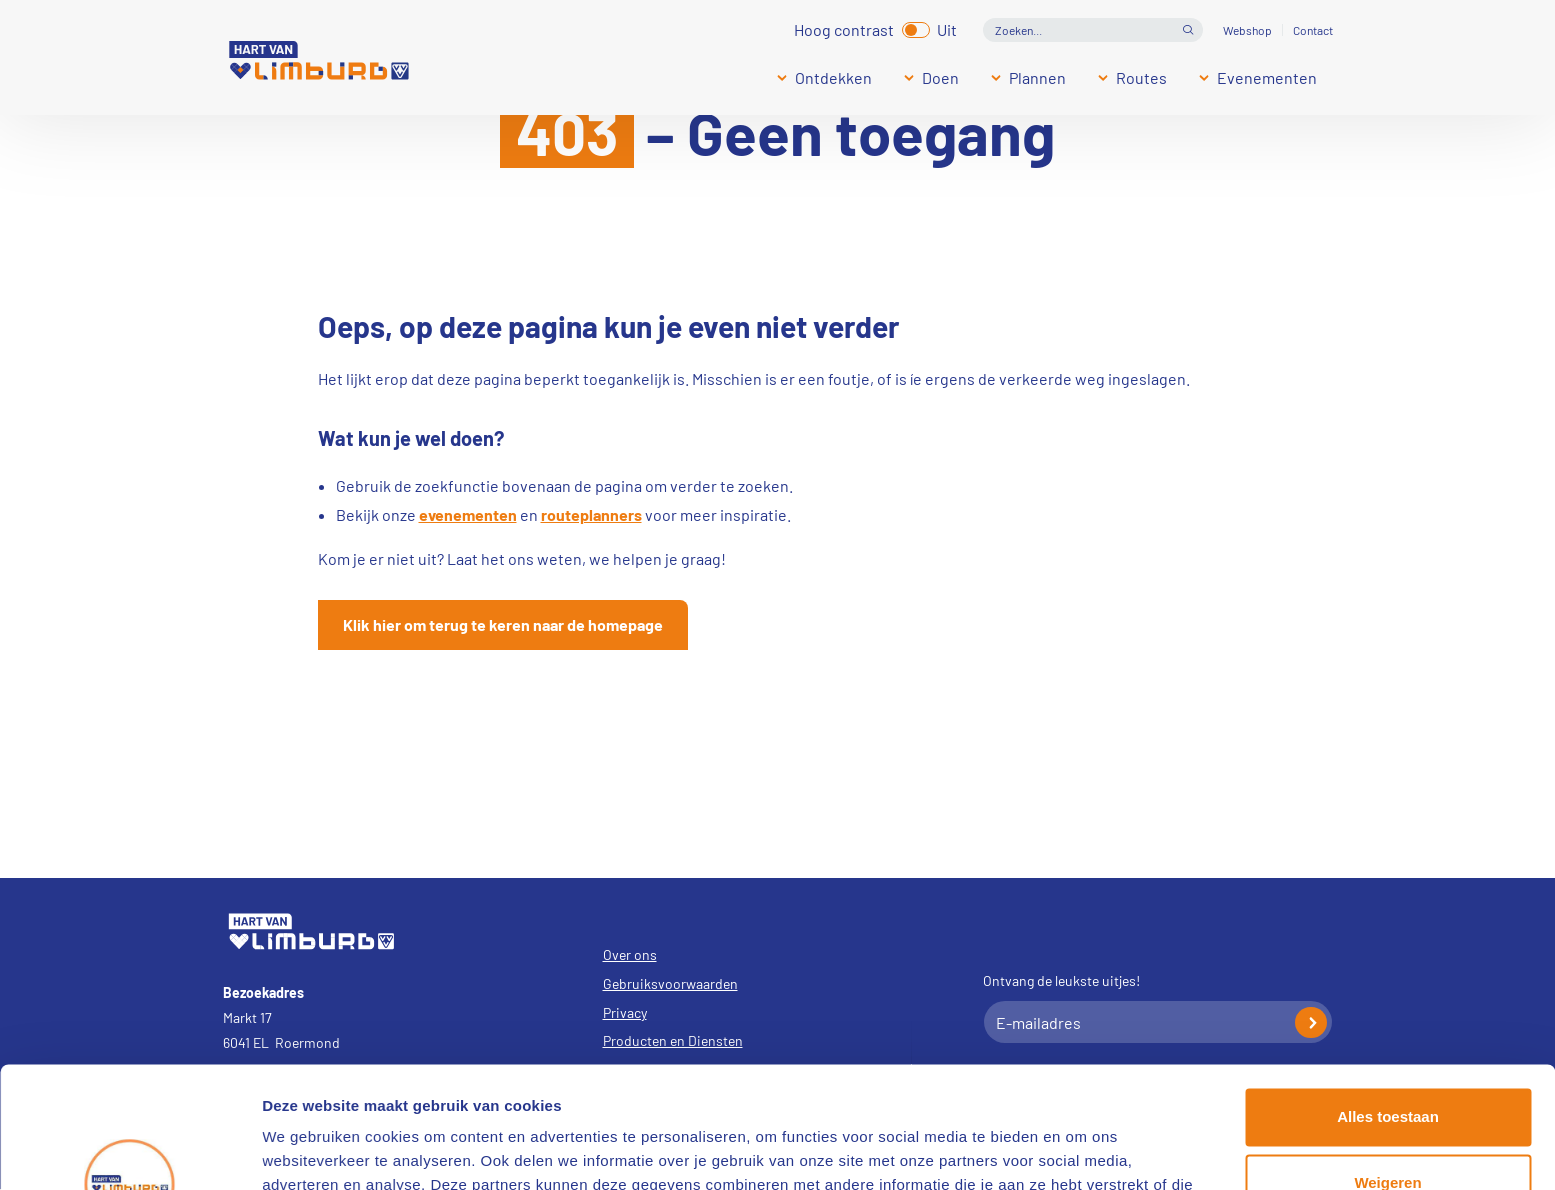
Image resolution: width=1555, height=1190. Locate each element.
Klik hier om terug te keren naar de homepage (503, 624)
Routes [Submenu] (1141, 77)
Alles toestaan (1388, 1003)
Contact (1313, 30)
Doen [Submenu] (940, 77)
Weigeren (1387, 1068)
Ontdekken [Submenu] (833, 77)
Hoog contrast (844, 27)
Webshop (1247, 30)
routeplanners (591, 514)
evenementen (468, 514)
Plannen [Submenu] (1037, 77)
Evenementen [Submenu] (1267, 77)
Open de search (1188, 30)
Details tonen (309, 1150)
